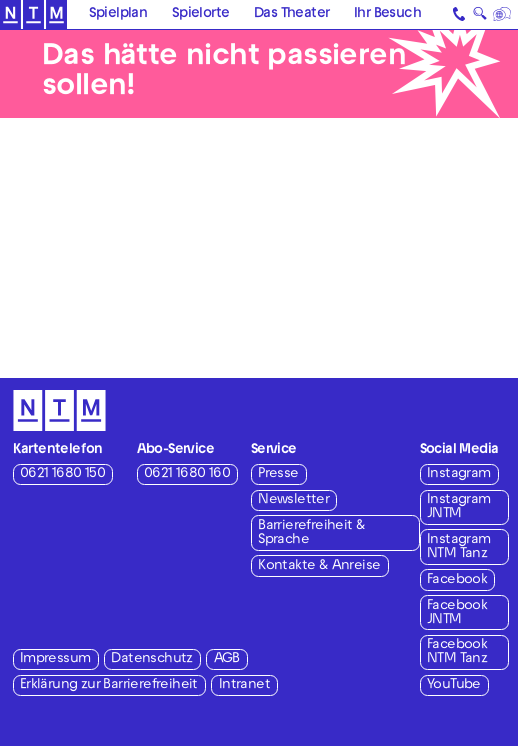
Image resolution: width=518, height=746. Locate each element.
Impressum (55, 659)
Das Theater (291, 14)
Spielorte (201, 14)
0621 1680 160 (187, 474)
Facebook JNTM (457, 613)
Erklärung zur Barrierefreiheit (109, 685)
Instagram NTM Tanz (459, 547)
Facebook (457, 580)
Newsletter (293, 500)
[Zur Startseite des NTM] (34, 15)
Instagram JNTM (459, 507)
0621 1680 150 (62, 474)
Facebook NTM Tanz (457, 652)
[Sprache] (503, 14)
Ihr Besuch (387, 14)
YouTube (454, 685)
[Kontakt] (460, 14)
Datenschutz (151, 659)
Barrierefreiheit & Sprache (311, 533)
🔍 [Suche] (479, 16)
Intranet (244, 685)
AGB (227, 659)
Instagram (459, 474)
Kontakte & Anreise (319, 566)
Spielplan (118, 14)
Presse (278, 474)
